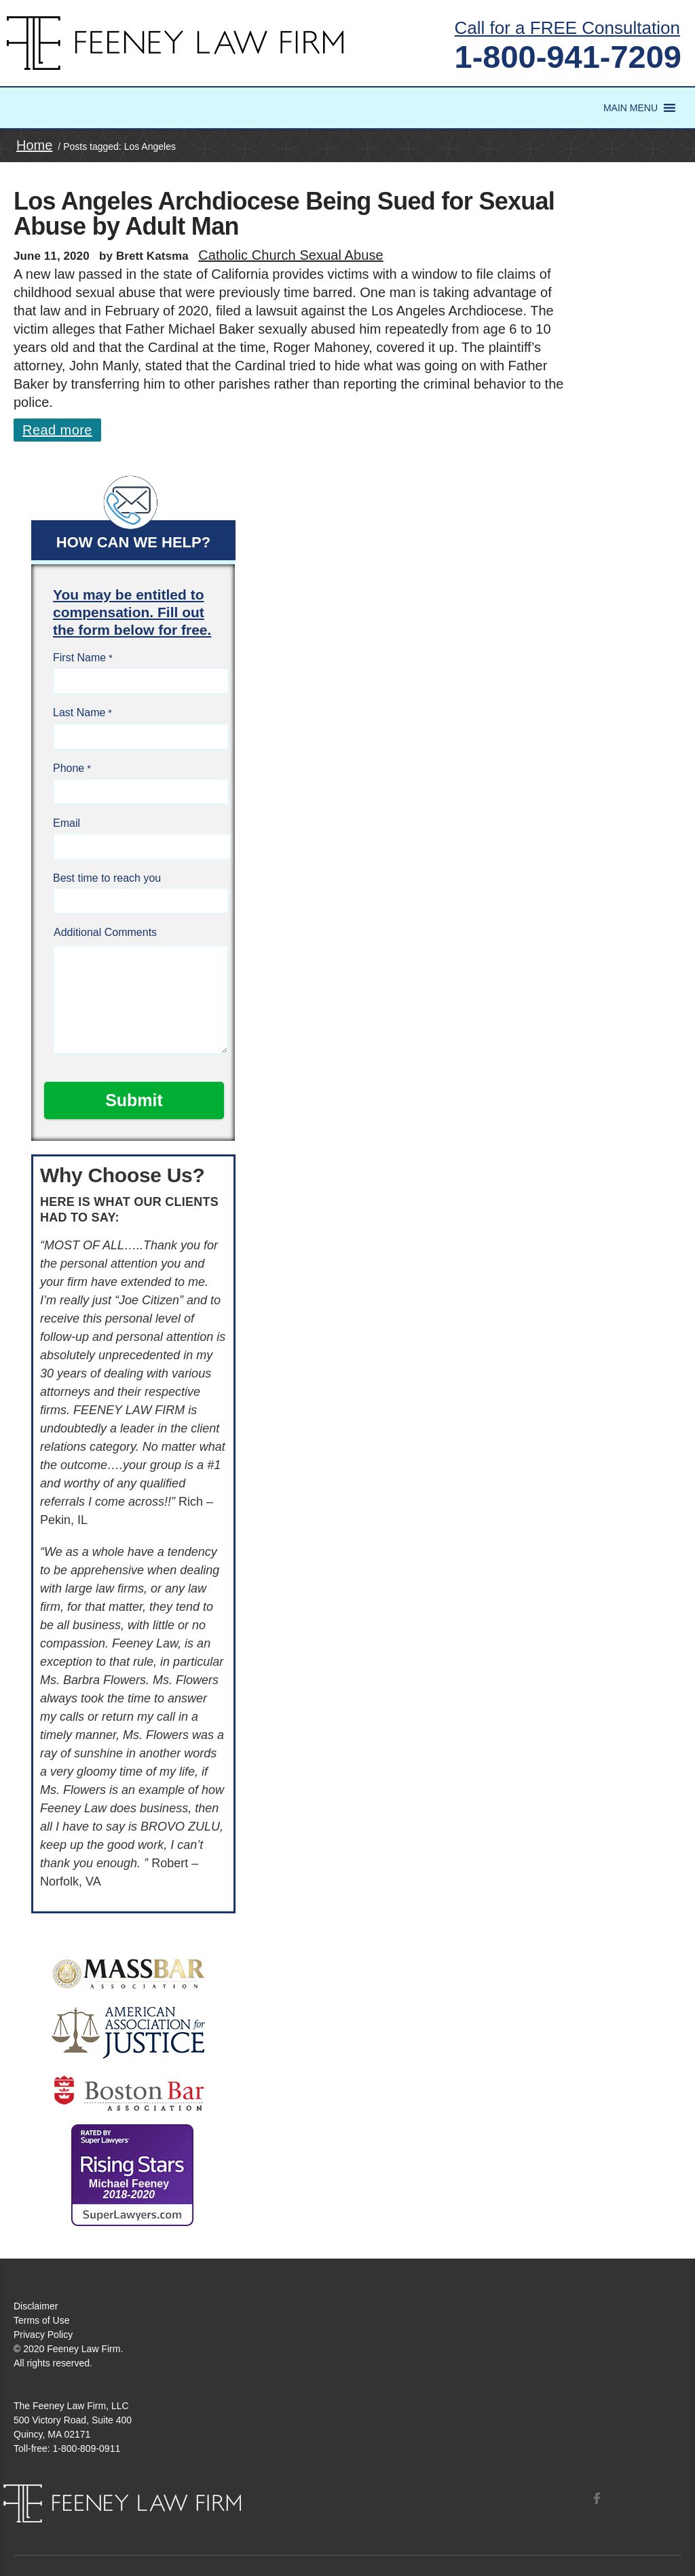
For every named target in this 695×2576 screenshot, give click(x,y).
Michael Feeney (129, 2189)
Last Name (79, 712)
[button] (630, 107)
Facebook (596, 2498)
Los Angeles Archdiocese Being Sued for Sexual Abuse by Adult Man (284, 213)
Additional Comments (105, 932)
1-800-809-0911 (87, 2448)
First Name (79, 657)
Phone (68, 768)
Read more (57, 430)
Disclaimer (36, 2306)
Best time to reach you (107, 878)
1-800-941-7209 (568, 57)
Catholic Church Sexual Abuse (290, 255)
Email (66, 823)
